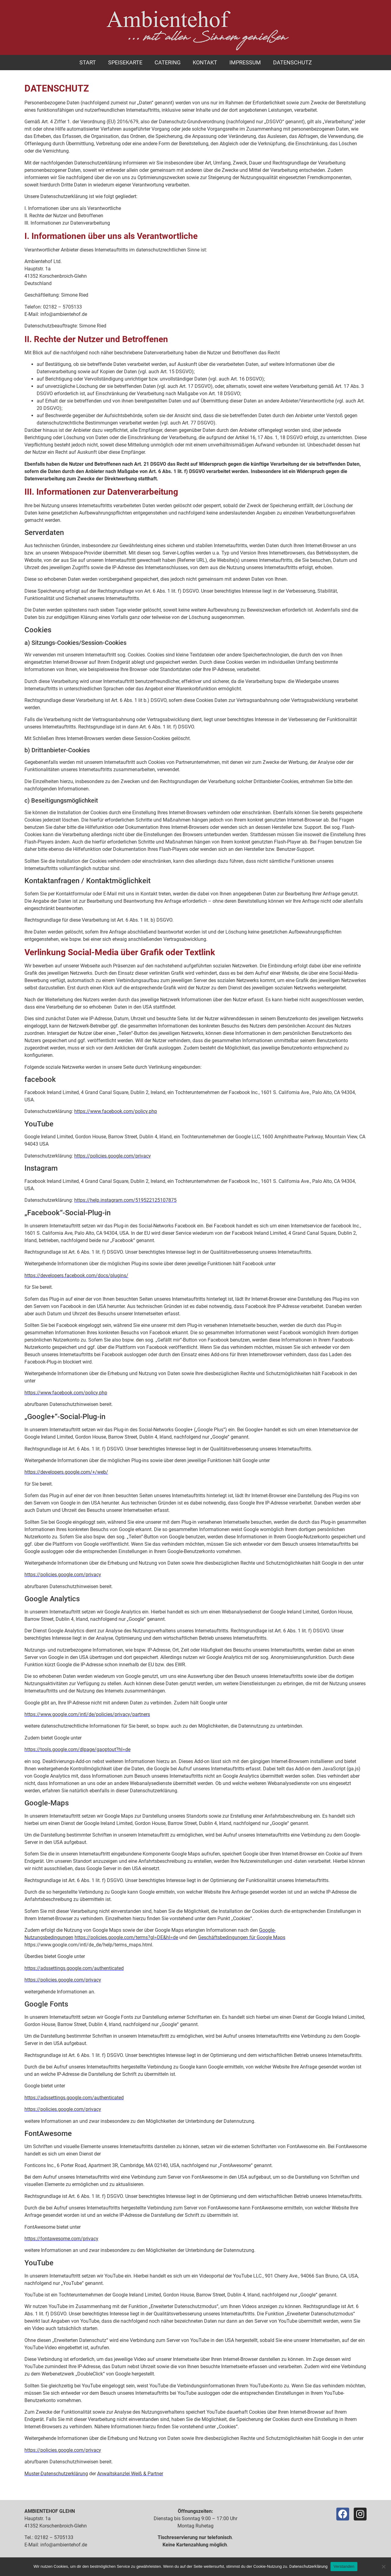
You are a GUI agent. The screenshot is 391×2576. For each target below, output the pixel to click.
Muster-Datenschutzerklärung (56, 2474)
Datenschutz (292, 62)
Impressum (245, 62)
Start (87, 62)
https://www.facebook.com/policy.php (115, 1111)
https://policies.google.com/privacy (112, 1156)
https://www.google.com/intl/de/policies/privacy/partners (87, 1714)
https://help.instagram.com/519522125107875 (125, 1200)
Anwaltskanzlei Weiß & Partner (130, 2474)
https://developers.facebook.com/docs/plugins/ (76, 1275)
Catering (168, 62)
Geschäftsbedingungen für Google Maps (241, 1937)
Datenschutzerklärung (308, 2566)
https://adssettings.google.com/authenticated (74, 1968)
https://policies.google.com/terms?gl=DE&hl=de (126, 1937)
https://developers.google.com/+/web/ (66, 1472)
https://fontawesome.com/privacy (61, 2239)
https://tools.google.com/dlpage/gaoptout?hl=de (77, 1749)
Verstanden (344, 2566)
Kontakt (205, 62)
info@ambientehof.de (63, 2545)
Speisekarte (125, 62)
